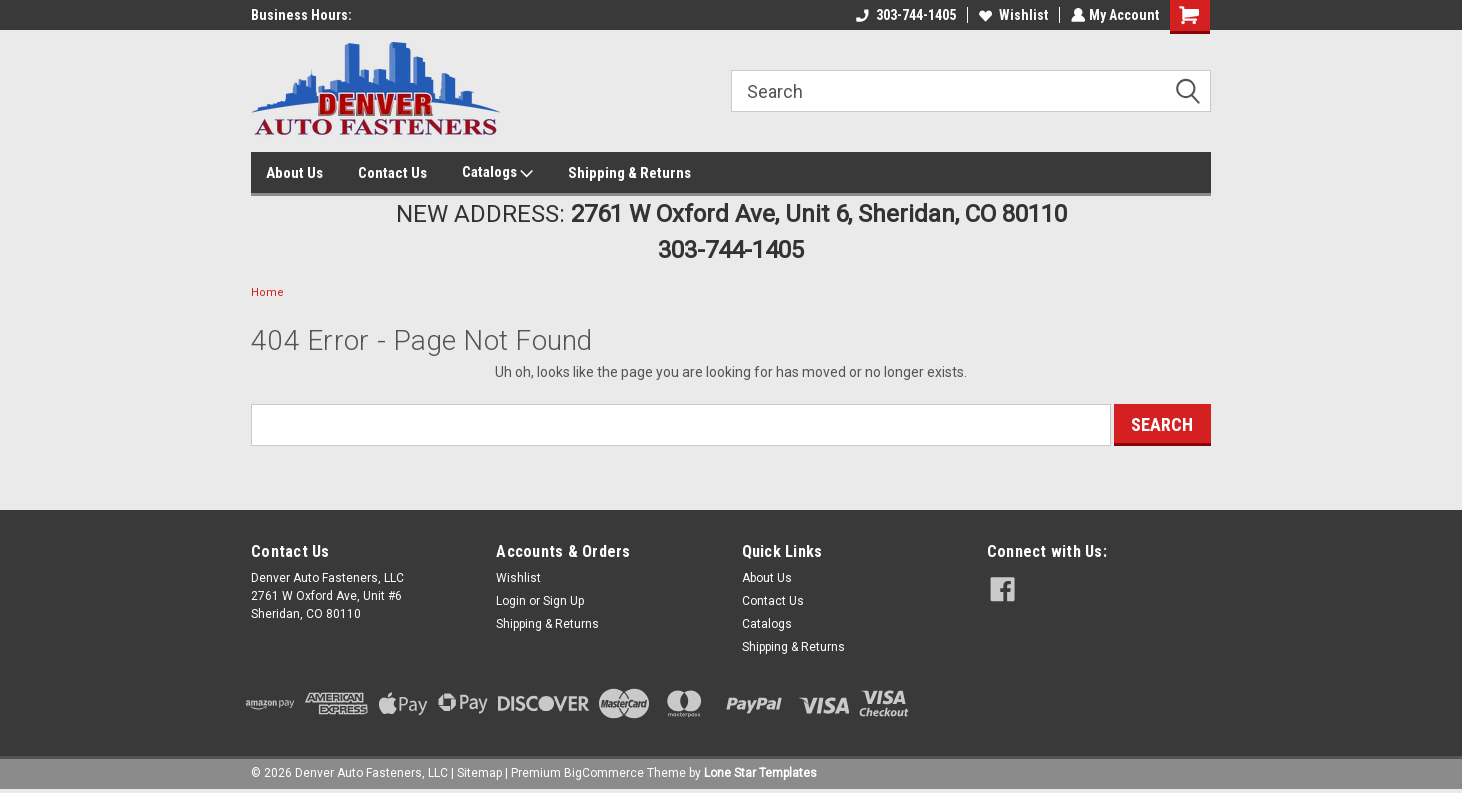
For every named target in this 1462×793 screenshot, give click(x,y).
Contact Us (392, 173)
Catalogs (497, 173)
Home (267, 292)
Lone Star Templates (760, 773)
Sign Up (563, 601)
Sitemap (479, 773)
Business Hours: (301, 15)
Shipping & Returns (629, 173)
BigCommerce (604, 773)
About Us (294, 173)
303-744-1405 (904, 15)
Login (511, 601)
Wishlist (1011, 15)
